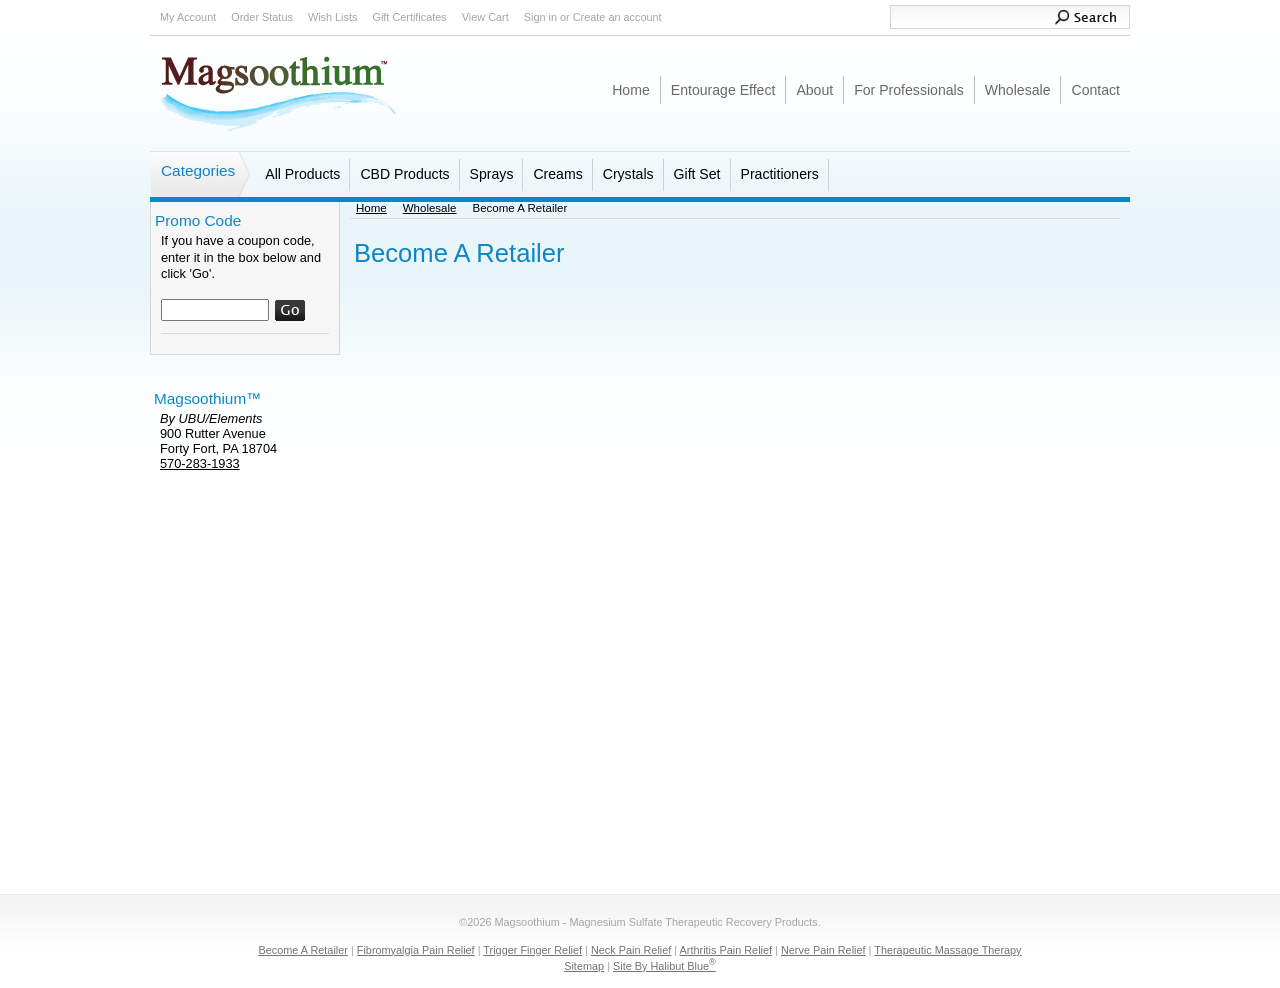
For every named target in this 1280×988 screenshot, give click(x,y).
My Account (188, 17)
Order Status (262, 17)
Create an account (617, 17)
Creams (557, 174)
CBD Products (404, 174)
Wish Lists (333, 17)
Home (371, 208)
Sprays (492, 174)
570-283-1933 (200, 463)
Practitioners (780, 174)
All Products (302, 174)
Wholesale (430, 208)
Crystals (628, 174)
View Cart (485, 17)
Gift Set (697, 174)
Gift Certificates (409, 17)
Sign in (540, 17)
